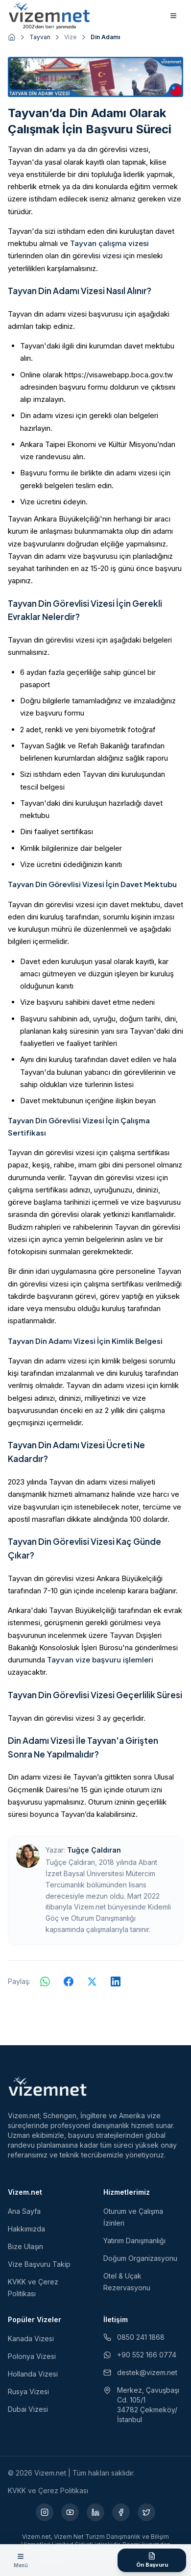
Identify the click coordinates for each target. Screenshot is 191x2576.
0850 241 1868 (134, 2337)
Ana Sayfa (24, 2211)
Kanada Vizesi (31, 2338)
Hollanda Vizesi (33, 2374)
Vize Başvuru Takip (39, 2264)
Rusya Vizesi (28, 2391)
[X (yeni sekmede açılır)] (146, 2512)
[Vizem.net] (48, 2086)
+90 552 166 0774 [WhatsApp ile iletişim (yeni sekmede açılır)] (139, 2355)
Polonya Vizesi (32, 2356)
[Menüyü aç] (20, 2560)
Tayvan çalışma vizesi (109, 243)
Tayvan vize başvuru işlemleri (100, 1659)
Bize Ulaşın (25, 2246)
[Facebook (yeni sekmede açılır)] (121, 2512)
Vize (70, 37)
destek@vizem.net (140, 2372)
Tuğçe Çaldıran (94, 1850)
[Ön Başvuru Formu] (152, 2560)
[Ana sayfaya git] (12, 37)
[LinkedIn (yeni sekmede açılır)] (95, 2512)
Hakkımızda (26, 2229)
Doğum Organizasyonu (140, 2258)
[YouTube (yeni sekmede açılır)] (70, 2512)
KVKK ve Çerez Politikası (48, 2490)
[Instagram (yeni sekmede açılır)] (44, 2512)
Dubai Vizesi (28, 2409)
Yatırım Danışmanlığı (134, 2240)
